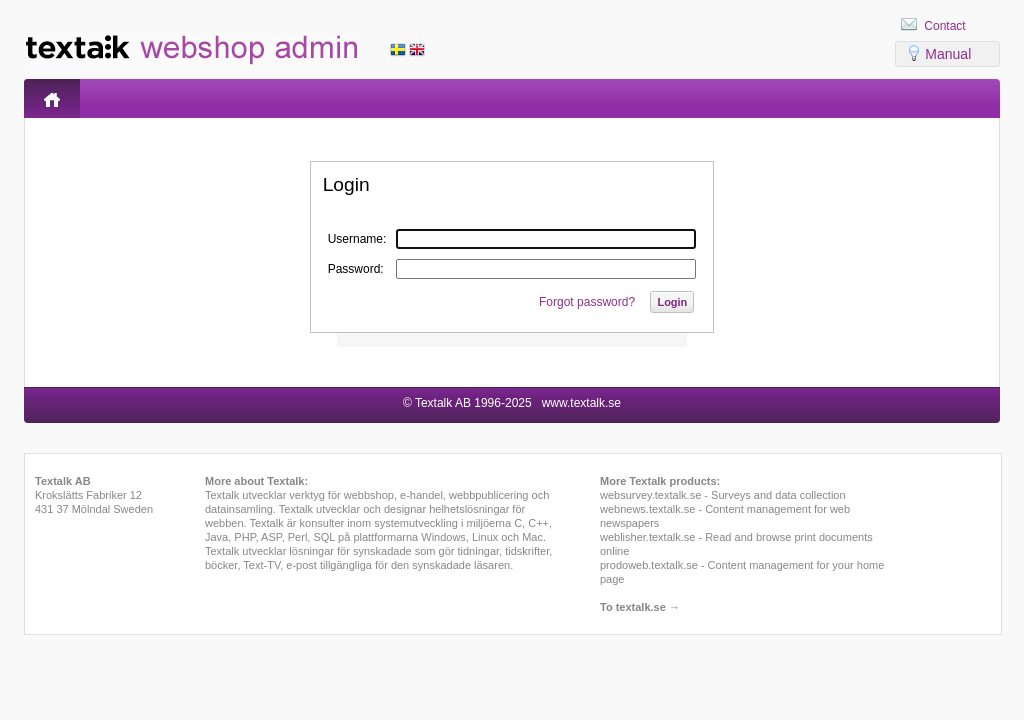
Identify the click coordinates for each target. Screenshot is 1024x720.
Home (52, 98)
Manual (948, 54)
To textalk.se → (640, 607)
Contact (944, 26)
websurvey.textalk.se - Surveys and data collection (723, 495)
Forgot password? (587, 302)
